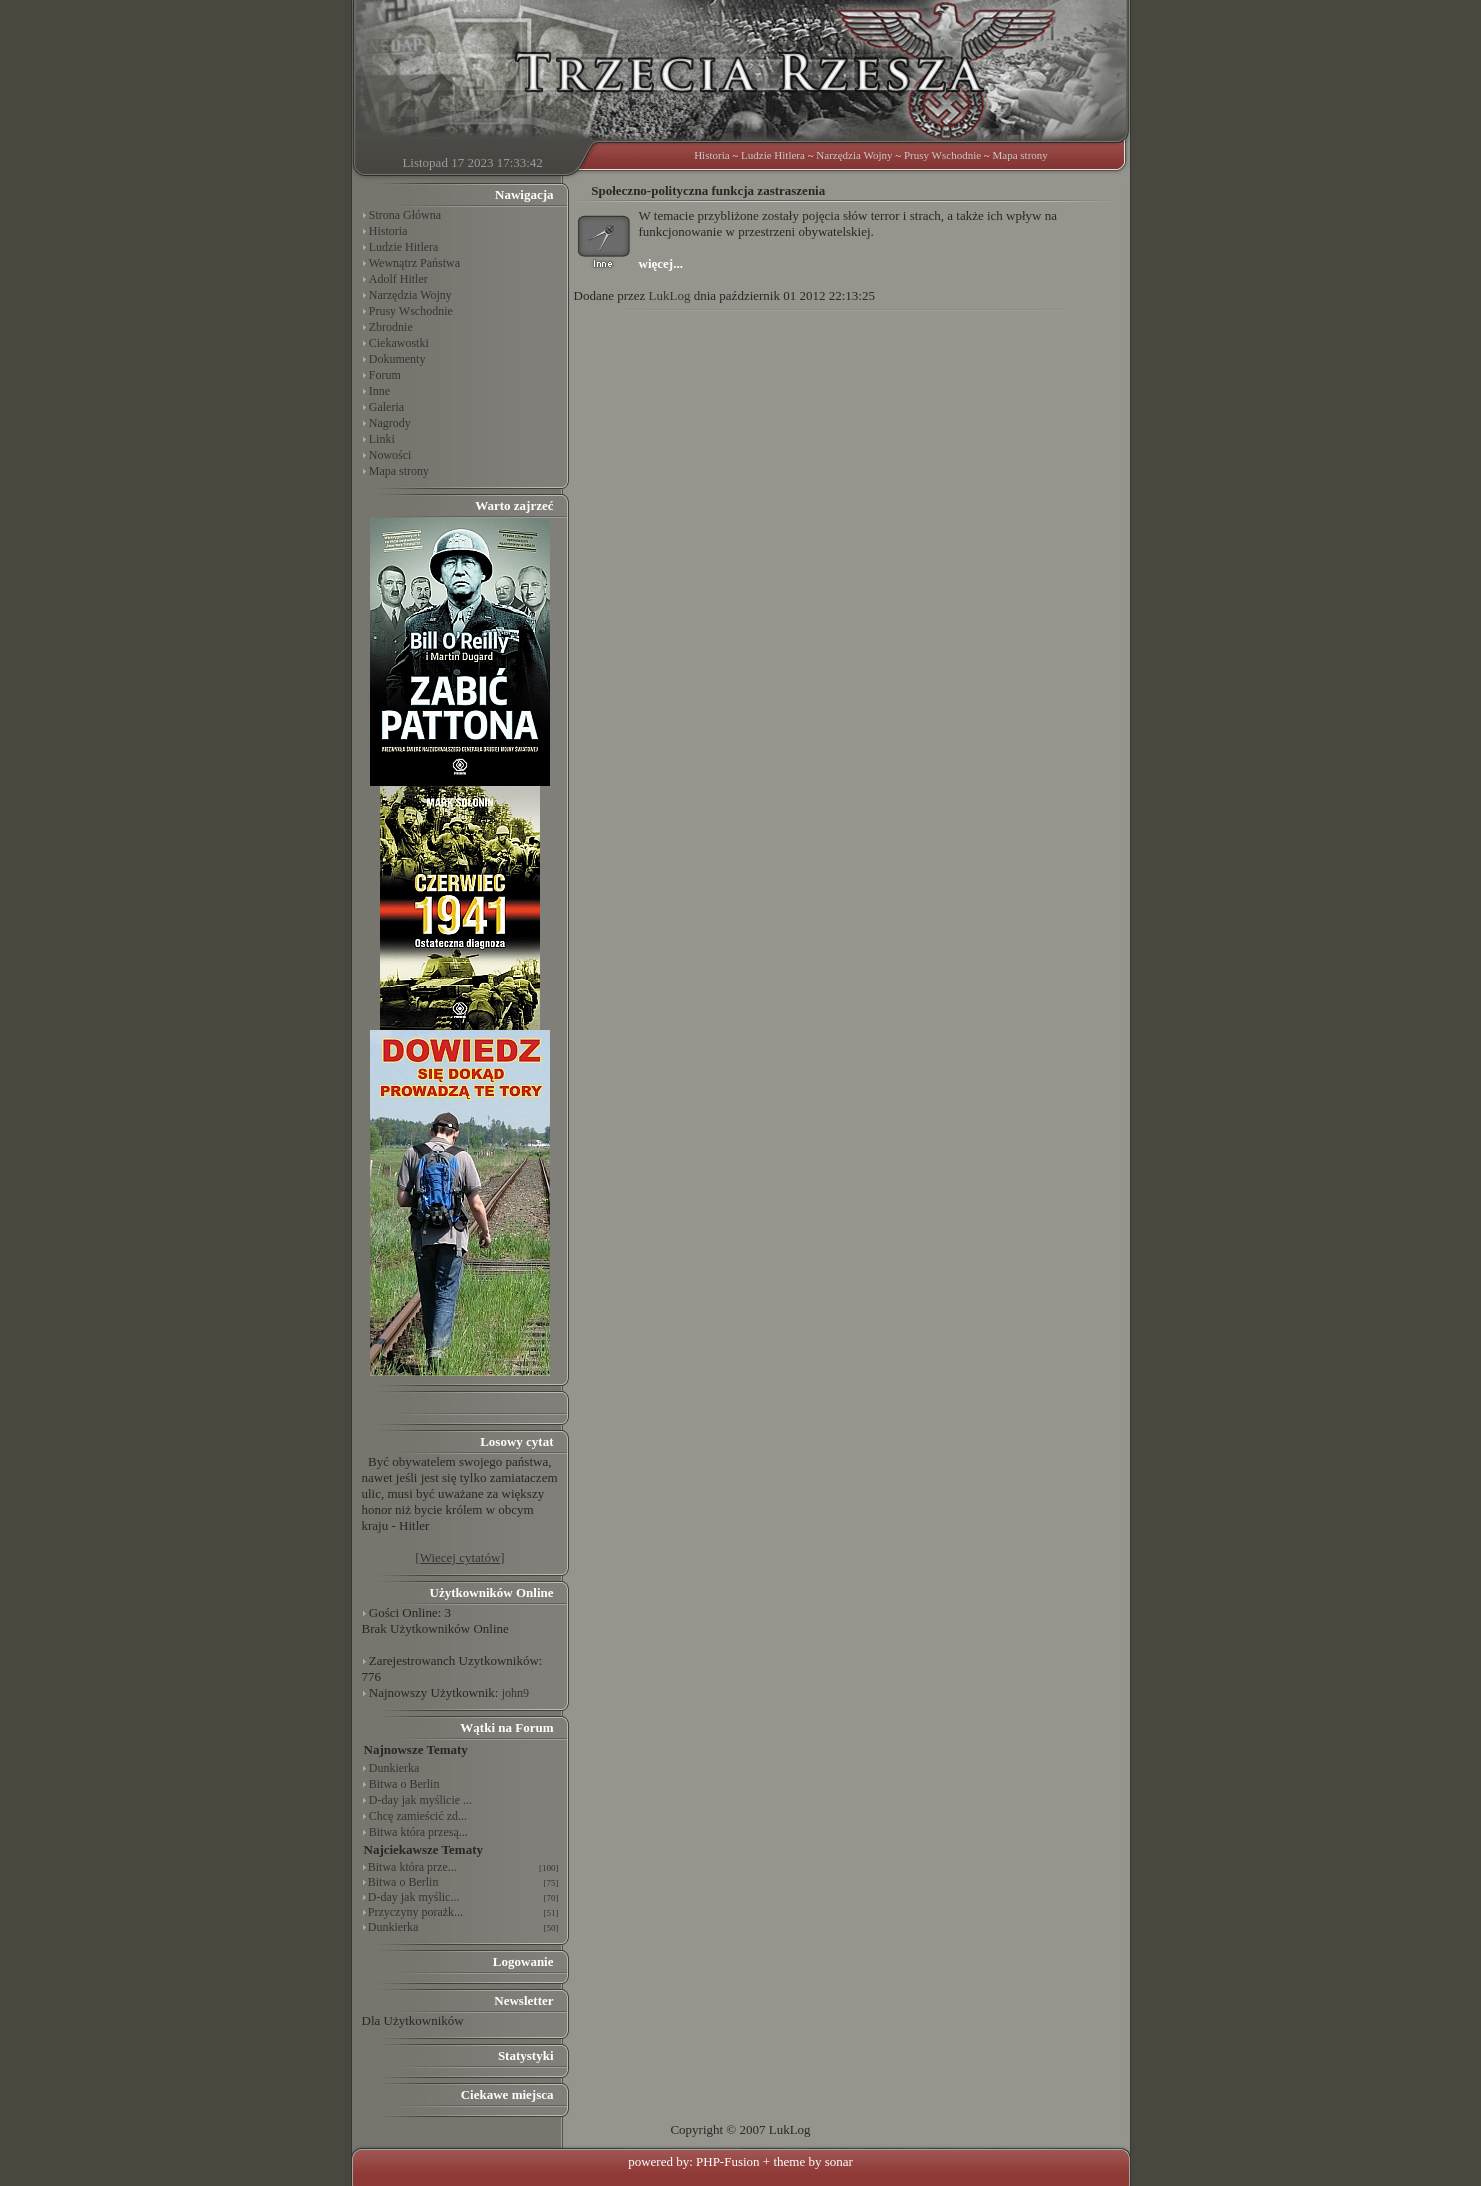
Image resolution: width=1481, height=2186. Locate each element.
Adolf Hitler (398, 279)
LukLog (670, 295)
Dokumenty (397, 359)
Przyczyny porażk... (415, 1912)
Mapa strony (1020, 155)
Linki (382, 439)
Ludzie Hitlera (773, 155)
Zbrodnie (391, 327)
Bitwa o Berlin (404, 1784)
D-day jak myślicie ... (420, 1800)
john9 (515, 1693)
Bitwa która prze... (412, 1867)
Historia (711, 155)
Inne (379, 391)
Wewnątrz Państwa (414, 263)
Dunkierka (394, 1768)
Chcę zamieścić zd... (418, 1816)
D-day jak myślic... (414, 1897)
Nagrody (390, 423)
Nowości (390, 455)
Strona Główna (405, 215)
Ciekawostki (399, 343)
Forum (385, 375)
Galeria (386, 407)
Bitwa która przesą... (418, 1832)
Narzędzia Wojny (854, 155)
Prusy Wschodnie (942, 155)
